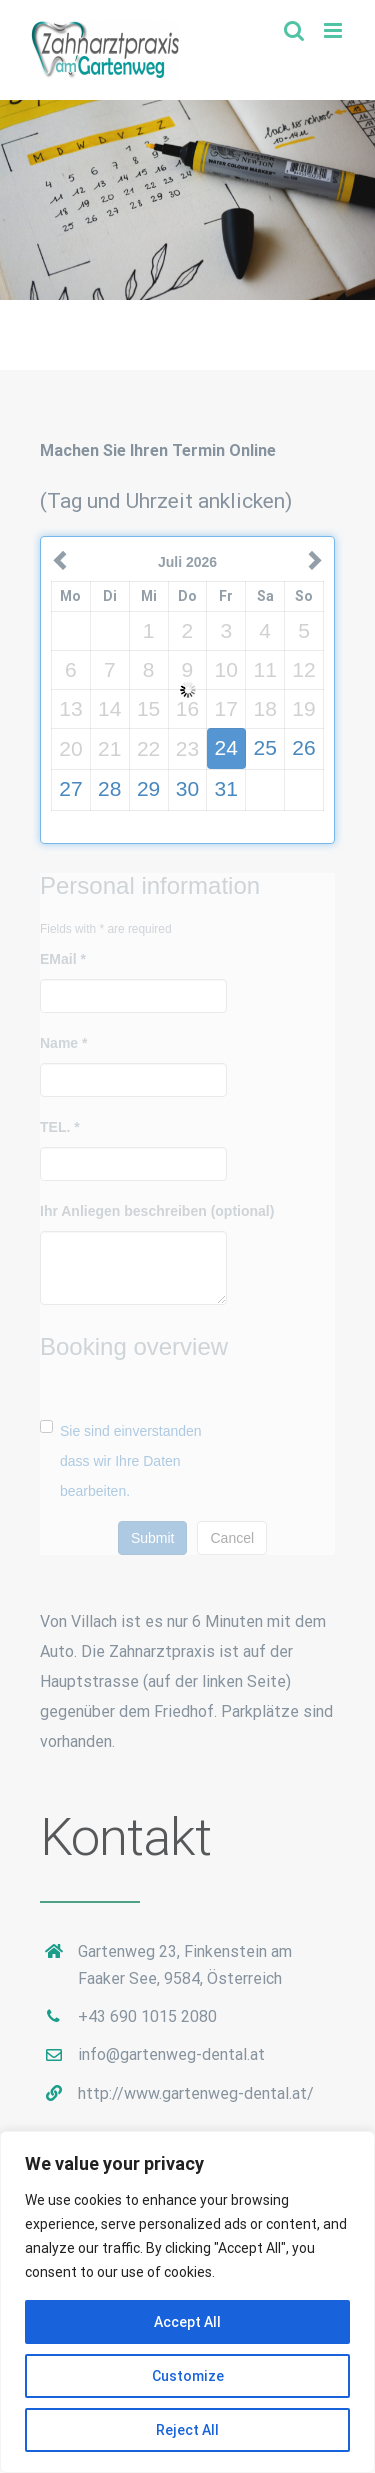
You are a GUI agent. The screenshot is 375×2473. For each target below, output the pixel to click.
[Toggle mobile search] (294, 30)
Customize (188, 2376)
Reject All (187, 2430)
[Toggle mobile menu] (334, 30)
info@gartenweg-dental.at (171, 2054)
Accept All (187, 2322)
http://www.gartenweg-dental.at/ (196, 2093)
